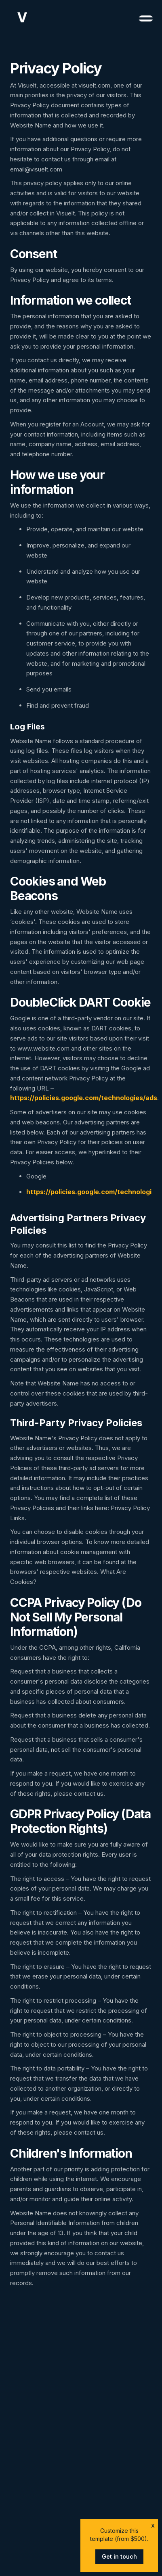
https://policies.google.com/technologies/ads (83, 1098)
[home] (20, 17)
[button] (142, 17)
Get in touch (119, 2556)
